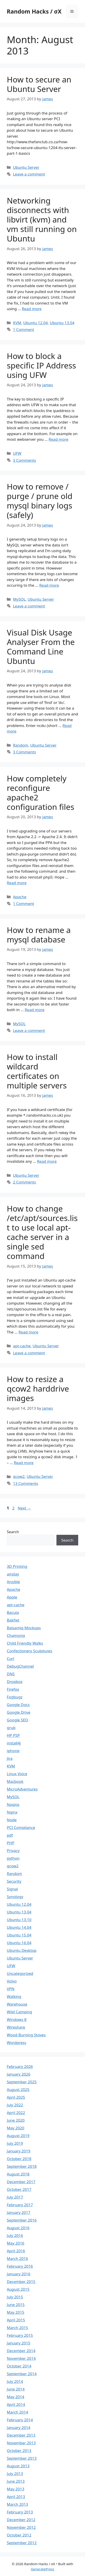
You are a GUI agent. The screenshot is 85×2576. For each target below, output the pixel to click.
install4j (14, 1743)
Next (24, 1508)
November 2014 (21, 2358)
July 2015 (15, 2296)
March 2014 (17, 2412)
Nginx (12, 1812)
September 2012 (21, 2542)
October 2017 (19, 2189)
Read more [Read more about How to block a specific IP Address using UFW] (58, 439)
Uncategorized (20, 1973)
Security (14, 1881)
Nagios (13, 1804)
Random (20, 745)
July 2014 (15, 2381)
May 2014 (15, 2396)
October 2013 (19, 2450)
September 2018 (21, 2166)
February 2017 (20, 2204)
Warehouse (17, 2004)
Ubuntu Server (26, 167)
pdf (10, 1835)
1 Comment (23, 329)
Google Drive (18, 1712)
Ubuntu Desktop (21, 1950)
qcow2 (19, 1476)
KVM (17, 322)
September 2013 (21, 2458)
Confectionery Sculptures (29, 1650)
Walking (14, 1996)
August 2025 (18, 2089)
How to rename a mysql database (39, 935)
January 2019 (18, 2151)
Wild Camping (19, 2011)
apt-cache (22, 1345)
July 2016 (15, 2235)
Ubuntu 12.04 (35, 322)
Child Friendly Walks (25, 1643)
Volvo (12, 1981)
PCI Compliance (21, 1827)
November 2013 (21, 2442)
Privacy (13, 1850)
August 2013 (18, 2465)
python (13, 1858)
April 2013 (16, 2496)
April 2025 (16, 2097)
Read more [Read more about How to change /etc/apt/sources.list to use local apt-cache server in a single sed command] (28, 1332)
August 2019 (18, 2135)
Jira (9, 1758)
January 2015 (18, 2343)
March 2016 (17, 2258)
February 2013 (20, 2512)
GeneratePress (42, 2569)
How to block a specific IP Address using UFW (41, 365)
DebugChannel (20, 1666)
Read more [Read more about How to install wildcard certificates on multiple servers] (47, 1161)
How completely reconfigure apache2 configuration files (40, 792)
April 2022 (16, 2112)
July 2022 (15, 2104)
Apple (12, 1597)
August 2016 (18, 2227)
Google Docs (18, 1704)
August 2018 (18, 2174)
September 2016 (21, 2220)
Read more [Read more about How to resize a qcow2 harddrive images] (24, 1462)
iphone (13, 1750)
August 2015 (18, 2289)
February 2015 (20, 2335)
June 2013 (16, 2481)
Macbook (15, 1781)
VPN (10, 1988)
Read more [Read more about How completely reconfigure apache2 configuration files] (17, 882)
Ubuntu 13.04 (62, 322)
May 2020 (15, 2128)
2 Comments (24, 1182)
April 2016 (16, 2250)
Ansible (13, 1581)
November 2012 (21, 2527)
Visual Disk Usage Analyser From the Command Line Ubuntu (41, 646)
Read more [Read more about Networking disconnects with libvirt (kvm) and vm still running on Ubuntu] (31, 308)
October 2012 (19, 2535)
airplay (13, 1574)
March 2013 (17, 2504)
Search (13, 1531)
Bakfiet (13, 1620)
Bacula (13, 1612)
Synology (15, 1896)
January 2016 (18, 2273)
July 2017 (15, 2197)
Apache (19, 896)
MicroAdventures (22, 1789)
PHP (10, 1842)
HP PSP (13, 1735)
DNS (11, 1673)
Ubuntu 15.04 (19, 1935)
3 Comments (24, 460)
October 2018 (19, 2158)
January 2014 (18, 2427)
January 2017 (18, 2212)
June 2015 (16, 2304)
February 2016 (20, 2266)
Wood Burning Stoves (26, 2034)
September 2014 (21, 2373)
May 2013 (15, 2489)
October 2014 (19, 2366)
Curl (10, 1658)
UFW (17, 453)
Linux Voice (17, 1773)
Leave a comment (29, 174)
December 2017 (21, 2181)
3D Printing (17, 1566)
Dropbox (14, 1681)
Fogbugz (14, 1696)
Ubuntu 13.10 (19, 1919)
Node (12, 1819)
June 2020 (16, 2120)
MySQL (19, 599)
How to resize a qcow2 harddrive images (38, 1388)
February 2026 (20, 2066)
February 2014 (20, 2419)
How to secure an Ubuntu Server (39, 84)
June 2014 (16, 2389)
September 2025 (21, 2081)
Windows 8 (17, 2019)
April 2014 (16, 2404)
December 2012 (21, 2519)
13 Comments (25, 1483)
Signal (12, 1889)
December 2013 (21, 2435)
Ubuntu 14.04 (19, 1927)
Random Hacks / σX (34, 11)
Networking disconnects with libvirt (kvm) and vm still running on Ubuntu (42, 219)
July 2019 (15, 2143)
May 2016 (15, 2243)
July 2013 (15, 2473)
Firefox (13, 1689)
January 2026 (18, 2074)
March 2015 (17, 2327)
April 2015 (16, 2320)
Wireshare (16, 2027)
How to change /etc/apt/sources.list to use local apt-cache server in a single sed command (42, 1232)
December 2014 (21, 2350)
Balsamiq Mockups (24, 1627)
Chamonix (16, 1635)
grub (11, 1727)
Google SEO (17, 1720)
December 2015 (21, 2281)
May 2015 (15, 2312)
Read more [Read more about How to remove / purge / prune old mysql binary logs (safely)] (49, 585)
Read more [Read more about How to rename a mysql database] (34, 1009)
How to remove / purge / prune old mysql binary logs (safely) (40, 500)
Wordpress (16, 2042)
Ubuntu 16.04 (19, 1942)
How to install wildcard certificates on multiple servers (37, 1071)
